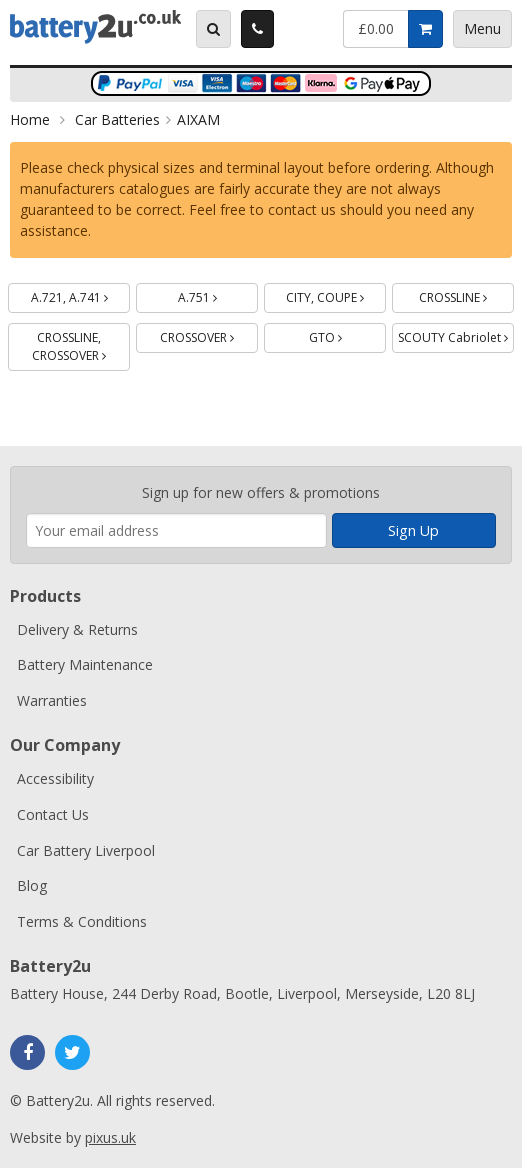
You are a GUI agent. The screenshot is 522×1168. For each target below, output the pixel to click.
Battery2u (95, 27)
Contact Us (53, 814)
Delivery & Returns (77, 629)
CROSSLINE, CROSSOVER (81, 343)
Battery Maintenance (85, 664)
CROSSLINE (466, 294)
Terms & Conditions (82, 921)
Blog (32, 885)
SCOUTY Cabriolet (456, 334)
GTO (348, 334)
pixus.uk (110, 1137)
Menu (482, 28)
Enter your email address (26, 456)
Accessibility (55, 778)
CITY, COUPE (336, 294)
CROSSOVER (209, 334)
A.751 (218, 294)
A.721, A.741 (81, 294)
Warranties (52, 700)
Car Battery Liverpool (86, 850)
